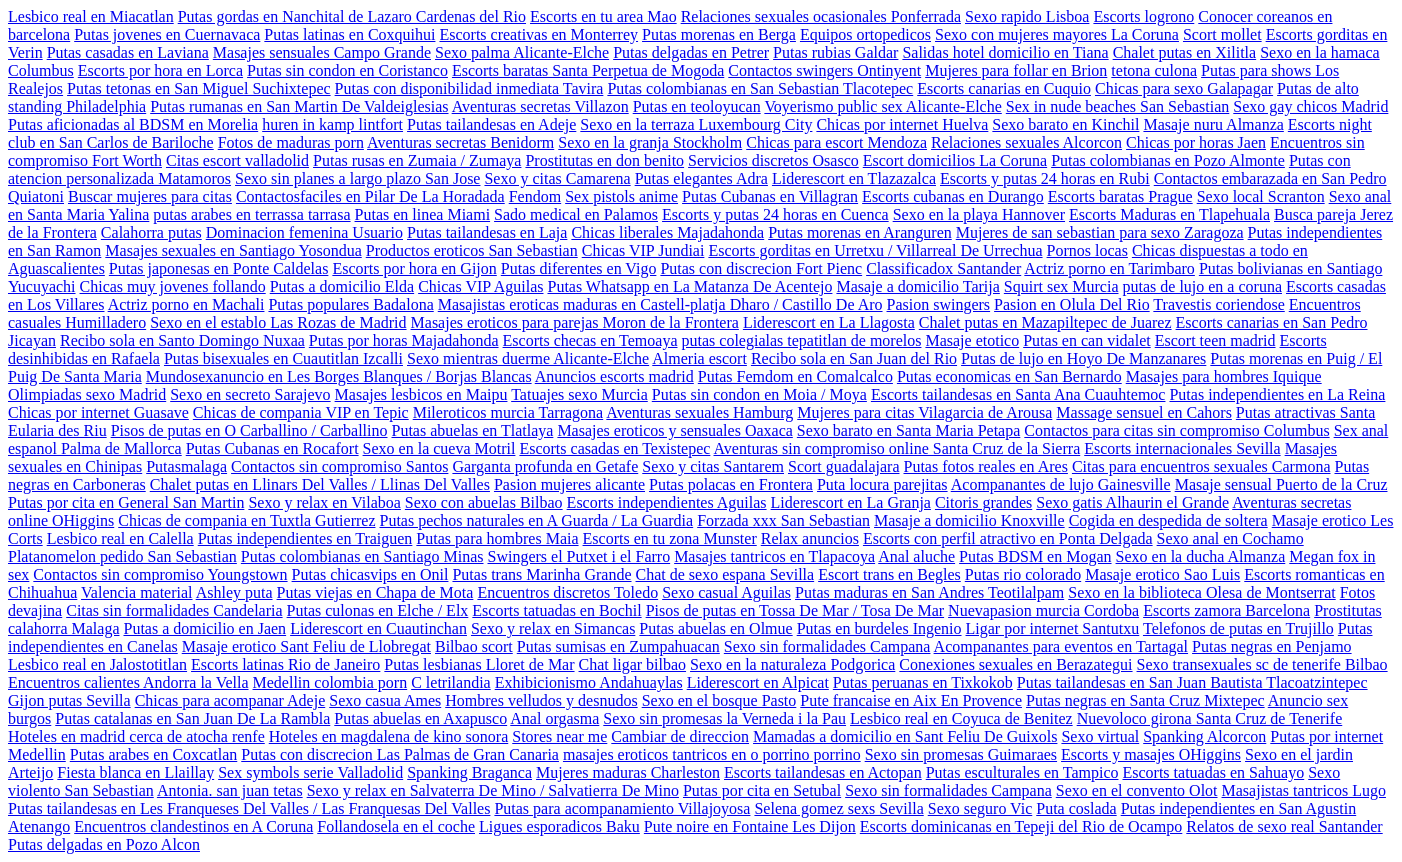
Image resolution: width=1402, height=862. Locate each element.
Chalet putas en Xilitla (1185, 52)
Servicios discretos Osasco (773, 160)
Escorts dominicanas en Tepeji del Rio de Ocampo (1021, 826)
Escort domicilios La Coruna (955, 160)
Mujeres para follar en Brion (1016, 70)
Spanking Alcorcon (1204, 736)
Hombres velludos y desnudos (541, 700)
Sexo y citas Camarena (557, 178)
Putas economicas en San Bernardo (1009, 376)
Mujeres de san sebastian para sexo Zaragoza (1100, 232)
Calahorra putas (151, 232)
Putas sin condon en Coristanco (347, 70)
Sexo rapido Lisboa (1027, 16)
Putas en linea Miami (423, 214)
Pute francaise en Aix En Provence (911, 700)
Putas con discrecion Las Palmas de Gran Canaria (400, 754)
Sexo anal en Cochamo (1230, 538)
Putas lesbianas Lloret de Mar (479, 664)
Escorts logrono (1143, 16)
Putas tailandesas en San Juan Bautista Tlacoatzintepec (1192, 682)
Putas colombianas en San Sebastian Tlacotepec (760, 88)
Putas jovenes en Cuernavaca (167, 34)
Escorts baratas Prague (1120, 196)
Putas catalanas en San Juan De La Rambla (192, 718)
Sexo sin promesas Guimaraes (961, 754)
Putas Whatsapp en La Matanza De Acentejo (689, 286)
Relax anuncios (810, 538)
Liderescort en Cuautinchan (378, 628)
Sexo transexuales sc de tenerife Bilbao (1262, 664)
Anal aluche (916, 556)
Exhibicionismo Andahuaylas (589, 682)
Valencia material (137, 592)
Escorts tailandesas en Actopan (823, 772)
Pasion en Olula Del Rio (1072, 304)
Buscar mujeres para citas (150, 196)
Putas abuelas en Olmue (715, 628)
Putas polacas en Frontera (731, 484)
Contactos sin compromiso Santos (339, 466)
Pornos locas (1087, 250)
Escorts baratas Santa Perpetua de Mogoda (588, 70)
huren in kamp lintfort (332, 124)
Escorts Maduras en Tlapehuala (1169, 214)
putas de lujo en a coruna (1203, 286)
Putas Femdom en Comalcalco (795, 376)
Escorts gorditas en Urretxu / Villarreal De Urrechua (875, 250)
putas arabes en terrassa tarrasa (251, 214)
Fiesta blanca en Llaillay (135, 772)
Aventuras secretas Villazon (540, 106)
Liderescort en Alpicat (758, 682)
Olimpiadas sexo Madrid (87, 394)
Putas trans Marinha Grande (541, 574)
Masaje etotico (972, 340)
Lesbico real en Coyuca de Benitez (961, 718)
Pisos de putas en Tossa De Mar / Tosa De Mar (795, 610)
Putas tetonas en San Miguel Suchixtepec (199, 88)
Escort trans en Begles (889, 574)
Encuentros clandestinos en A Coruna (193, 826)
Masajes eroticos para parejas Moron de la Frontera (575, 322)
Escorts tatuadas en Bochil (556, 610)
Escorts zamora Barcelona (1226, 610)
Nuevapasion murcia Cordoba (1043, 610)
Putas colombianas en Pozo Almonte (1168, 160)
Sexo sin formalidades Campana (827, 646)
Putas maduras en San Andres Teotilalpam (929, 592)
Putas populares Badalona (350, 304)
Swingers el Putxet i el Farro (579, 556)
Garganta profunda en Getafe (545, 466)
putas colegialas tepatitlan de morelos (802, 340)
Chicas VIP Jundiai (643, 250)
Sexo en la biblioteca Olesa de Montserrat (1201, 592)
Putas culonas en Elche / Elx (378, 610)
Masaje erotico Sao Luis (1162, 574)
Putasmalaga (186, 466)
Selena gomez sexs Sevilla (838, 808)
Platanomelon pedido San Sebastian (122, 556)
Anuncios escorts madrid (614, 376)
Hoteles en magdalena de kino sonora (388, 736)
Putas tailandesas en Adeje (491, 124)
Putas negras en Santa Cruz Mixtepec (1145, 700)
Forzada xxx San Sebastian (783, 520)
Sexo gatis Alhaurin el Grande (1132, 502)
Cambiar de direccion (680, 736)
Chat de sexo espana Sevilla (725, 574)
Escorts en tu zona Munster (670, 538)
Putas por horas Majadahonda (404, 340)
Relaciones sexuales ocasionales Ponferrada (821, 16)
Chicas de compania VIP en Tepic (301, 412)
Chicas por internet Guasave (98, 412)
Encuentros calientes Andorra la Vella (128, 682)
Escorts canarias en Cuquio (1004, 88)
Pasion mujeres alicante (569, 484)
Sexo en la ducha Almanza (1201, 556)
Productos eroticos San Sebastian (472, 250)
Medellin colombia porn (330, 682)
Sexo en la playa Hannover (979, 214)
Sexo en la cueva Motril (439, 448)
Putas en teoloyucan (697, 106)
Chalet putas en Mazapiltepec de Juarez (1045, 322)
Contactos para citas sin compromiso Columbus (1176, 430)
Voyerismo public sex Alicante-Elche (882, 106)
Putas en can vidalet (1087, 340)
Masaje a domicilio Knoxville (969, 520)
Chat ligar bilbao (633, 664)
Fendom (535, 196)
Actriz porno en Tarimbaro (1109, 268)
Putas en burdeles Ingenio (879, 628)
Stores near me (559, 736)
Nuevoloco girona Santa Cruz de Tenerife (1210, 718)
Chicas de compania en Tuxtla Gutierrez (246, 520)
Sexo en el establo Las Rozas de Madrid (278, 322)
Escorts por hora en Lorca (160, 70)
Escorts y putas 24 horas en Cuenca (775, 214)
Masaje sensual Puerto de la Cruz (1281, 484)
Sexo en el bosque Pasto (719, 700)
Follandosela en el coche (396, 826)
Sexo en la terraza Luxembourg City (696, 124)
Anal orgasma (554, 718)
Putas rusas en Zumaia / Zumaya (417, 160)
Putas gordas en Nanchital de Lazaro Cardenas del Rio (352, 16)
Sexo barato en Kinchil (1065, 124)
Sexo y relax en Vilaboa (324, 502)
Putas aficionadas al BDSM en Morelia (133, 124)
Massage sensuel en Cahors (1144, 412)
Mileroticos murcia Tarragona (508, 412)
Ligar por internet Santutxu (1053, 628)
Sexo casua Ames (385, 700)
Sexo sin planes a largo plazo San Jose (357, 178)
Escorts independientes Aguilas (667, 502)
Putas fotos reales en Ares (986, 466)
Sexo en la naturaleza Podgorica (792, 664)
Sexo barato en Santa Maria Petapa (908, 430)
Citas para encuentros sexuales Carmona (1201, 466)
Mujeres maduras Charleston (628, 772)
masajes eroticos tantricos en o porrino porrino (712, 754)
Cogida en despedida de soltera (1168, 520)
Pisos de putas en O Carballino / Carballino (249, 430)
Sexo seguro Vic (980, 808)
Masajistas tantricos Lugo (1304, 790)
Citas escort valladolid (237, 160)
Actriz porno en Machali (186, 304)
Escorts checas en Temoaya (590, 340)
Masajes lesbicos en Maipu (421, 394)
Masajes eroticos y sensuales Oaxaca (674, 430)
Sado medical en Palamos (576, 214)
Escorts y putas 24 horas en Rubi (1045, 178)
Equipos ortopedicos (865, 34)
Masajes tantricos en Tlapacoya (774, 556)
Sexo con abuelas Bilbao (484, 502)
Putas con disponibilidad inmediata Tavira (469, 88)
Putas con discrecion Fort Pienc (761, 268)
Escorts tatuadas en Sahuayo (1213, 772)
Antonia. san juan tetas (230, 790)
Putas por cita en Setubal (762, 790)
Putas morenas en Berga (719, 34)
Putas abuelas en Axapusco (420, 718)
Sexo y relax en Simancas (553, 628)
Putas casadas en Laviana (128, 52)
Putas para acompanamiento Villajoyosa (622, 808)
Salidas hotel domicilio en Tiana (1005, 52)
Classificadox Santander (943, 268)
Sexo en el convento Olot (1137, 790)
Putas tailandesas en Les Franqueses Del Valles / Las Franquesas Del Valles (249, 808)
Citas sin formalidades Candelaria (174, 610)
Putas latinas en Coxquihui (349, 34)
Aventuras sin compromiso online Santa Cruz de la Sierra (897, 448)
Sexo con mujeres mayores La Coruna (1057, 34)
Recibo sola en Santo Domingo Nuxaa (182, 340)
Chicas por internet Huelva (902, 124)
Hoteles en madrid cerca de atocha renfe (136, 736)
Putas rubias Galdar (835, 52)
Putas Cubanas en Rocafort (272, 448)
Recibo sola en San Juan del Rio (854, 358)
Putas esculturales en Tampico (1022, 772)
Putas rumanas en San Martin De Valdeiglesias (299, 106)
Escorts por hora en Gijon (414, 268)
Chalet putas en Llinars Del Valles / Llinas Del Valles (320, 484)
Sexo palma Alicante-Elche (522, 52)
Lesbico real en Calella (120, 538)
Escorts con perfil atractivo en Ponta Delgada (1008, 538)
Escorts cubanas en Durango (953, 196)
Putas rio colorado (1023, 574)
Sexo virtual (1100, 736)
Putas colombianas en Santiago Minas (362, 556)
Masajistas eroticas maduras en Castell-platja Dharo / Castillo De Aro (660, 304)
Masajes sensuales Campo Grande (322, 52)
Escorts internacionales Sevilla (1182, 448)
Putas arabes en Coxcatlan (154, 754)
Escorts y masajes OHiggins (1151, 754)
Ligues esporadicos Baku (559, 826)
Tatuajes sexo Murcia (579, 394)
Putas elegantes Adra (701, 178)
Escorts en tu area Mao (603, 16)
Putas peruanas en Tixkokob (923, 682)
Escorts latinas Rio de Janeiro (285, 664)
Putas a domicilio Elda (342, 286)
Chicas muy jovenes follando (173, 286)
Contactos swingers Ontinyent (824, 70)
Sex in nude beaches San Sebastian (1118, 106)
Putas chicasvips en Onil (370, 574)
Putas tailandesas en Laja (487, 232)
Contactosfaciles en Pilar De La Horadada (370, 196)
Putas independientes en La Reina (1277, 394)
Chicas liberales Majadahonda (667, 232)
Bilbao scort (474, 646)
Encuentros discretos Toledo (567, 592)
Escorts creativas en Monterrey (538, 34)
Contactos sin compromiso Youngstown (160, 574)
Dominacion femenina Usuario (304, 232)
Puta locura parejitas (882, 484)
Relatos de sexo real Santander (1284, 826)
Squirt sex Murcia (1061, 286)
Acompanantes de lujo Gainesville (1061, 484)
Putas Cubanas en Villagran (770, 196)
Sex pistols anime (621, 196)
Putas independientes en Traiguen (305, 538)
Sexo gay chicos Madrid (1310, 106)
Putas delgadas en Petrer (691, 52)
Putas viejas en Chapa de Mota (375, 592)
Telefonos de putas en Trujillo (1238, 628)
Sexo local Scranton (1261, 196)
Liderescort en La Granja (851, 502)
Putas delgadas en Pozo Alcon (104, 844)
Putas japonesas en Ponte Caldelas (219, 268)
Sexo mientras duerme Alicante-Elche (528, 358)
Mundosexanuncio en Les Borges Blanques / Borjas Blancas (339, 376)
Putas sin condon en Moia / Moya (759, 394)
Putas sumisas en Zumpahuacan (618, 646)
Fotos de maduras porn (291, 142)
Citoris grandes (983, 502)
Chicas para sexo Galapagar (1184, 88)
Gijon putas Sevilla (69, 700)
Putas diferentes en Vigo (579, 268)
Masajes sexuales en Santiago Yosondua (233, 250)
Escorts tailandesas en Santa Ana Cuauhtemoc (1018, 394)
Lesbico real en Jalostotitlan (97, 664)
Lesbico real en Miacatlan (91, 16)
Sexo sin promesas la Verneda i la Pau (724, 718)
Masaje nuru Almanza (1213, 124)
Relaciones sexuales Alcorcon (1026, 142)
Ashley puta (234, 592)
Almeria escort (699, 358)
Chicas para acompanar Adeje (230, 700)
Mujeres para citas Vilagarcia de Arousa (924, 412)
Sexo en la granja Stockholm (650, 142)
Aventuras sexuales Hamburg (699, 412)
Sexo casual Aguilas (726, 592)
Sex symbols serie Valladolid (310, 772)
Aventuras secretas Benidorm (460, 142)
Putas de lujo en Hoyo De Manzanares (1083, 358)
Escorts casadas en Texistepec (614, 448)
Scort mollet (1222, 34)
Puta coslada (1076, 808)
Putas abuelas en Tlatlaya (473, 430)
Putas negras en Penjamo (1272, 646)
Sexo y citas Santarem (713, 466)
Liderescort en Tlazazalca (854, 178)
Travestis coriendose (1218, 304)
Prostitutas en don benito (604, 160)
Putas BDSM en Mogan (1035, 556)
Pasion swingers (939, 304)
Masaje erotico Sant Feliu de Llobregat (306, 646)
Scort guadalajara (844, 466)
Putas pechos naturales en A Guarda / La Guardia (536, 520)
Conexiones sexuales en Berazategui (1015, 664)
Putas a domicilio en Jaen (204, 628)
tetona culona (1154, 70)
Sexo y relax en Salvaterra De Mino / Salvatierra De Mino (493, 790)
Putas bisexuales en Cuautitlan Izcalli (283, 358)
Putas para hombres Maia (497, 538)
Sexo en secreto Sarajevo (250, 394)
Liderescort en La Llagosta (829, 322)
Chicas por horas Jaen (1196, 142)
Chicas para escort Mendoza (836, 142)
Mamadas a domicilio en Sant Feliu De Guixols (905, 736)
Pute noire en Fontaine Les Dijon (750, 826)
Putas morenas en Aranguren (860, 232)
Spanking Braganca (469, 772)
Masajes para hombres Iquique (1224, 376)
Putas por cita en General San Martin (126, 502)
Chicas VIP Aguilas (480, 286)
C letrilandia (451, 682)
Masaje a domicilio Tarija (917, 286)
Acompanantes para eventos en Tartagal (1061, 646)
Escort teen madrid (1215, 340)
